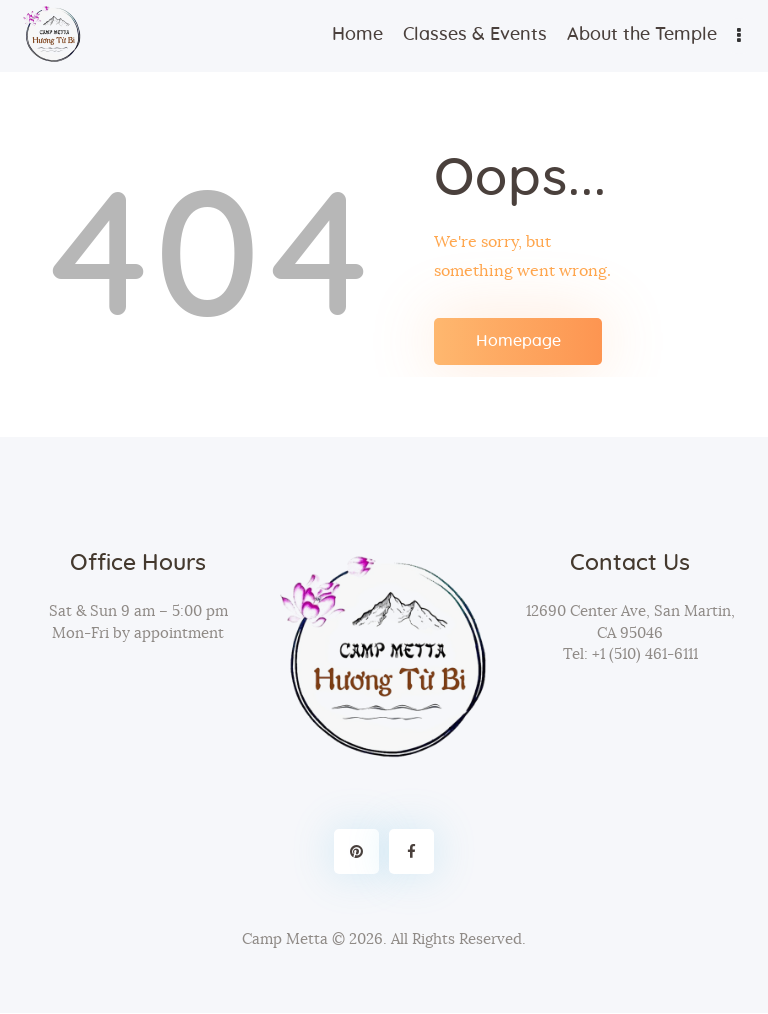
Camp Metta (285, 939)
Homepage (518, 341)
